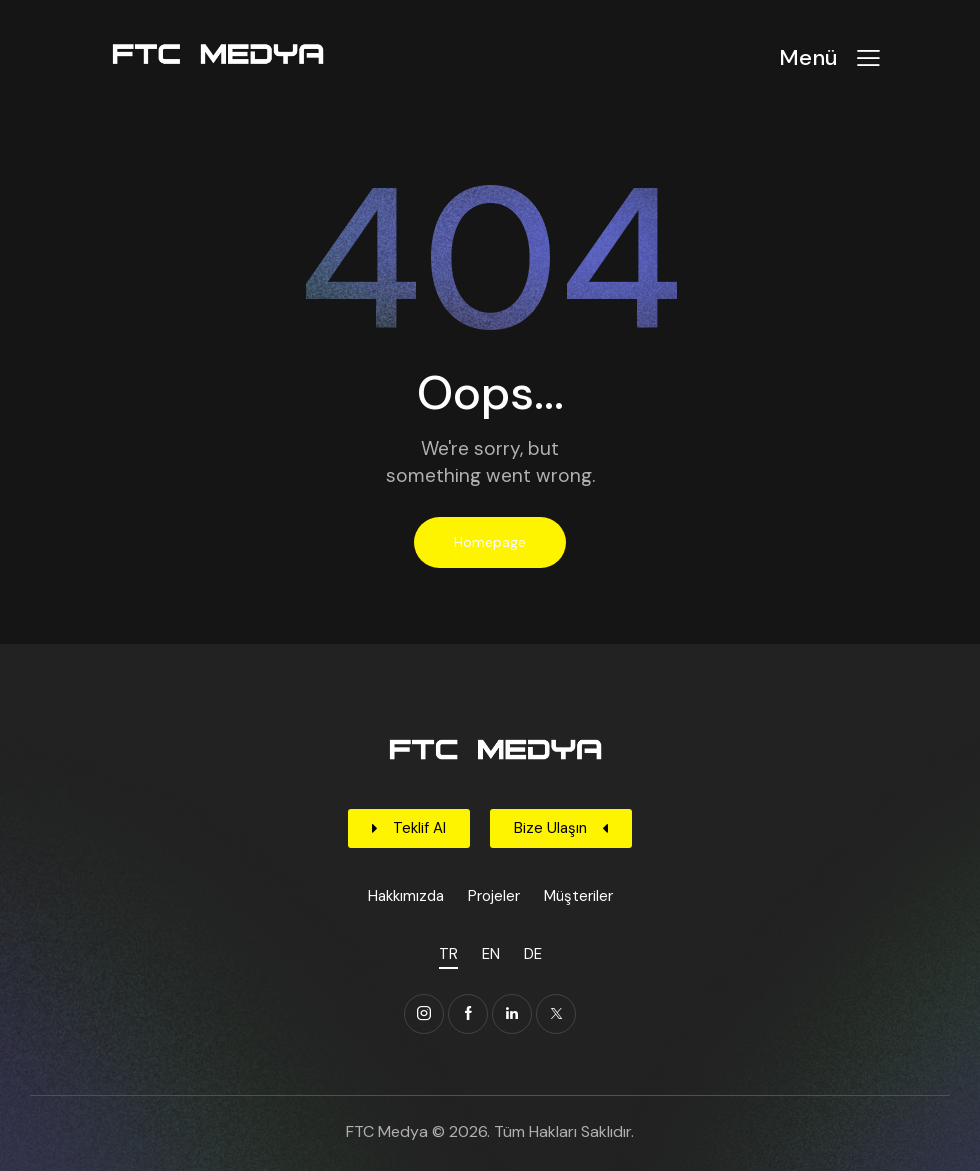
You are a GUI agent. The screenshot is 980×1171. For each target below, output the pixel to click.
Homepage (490, 542)
